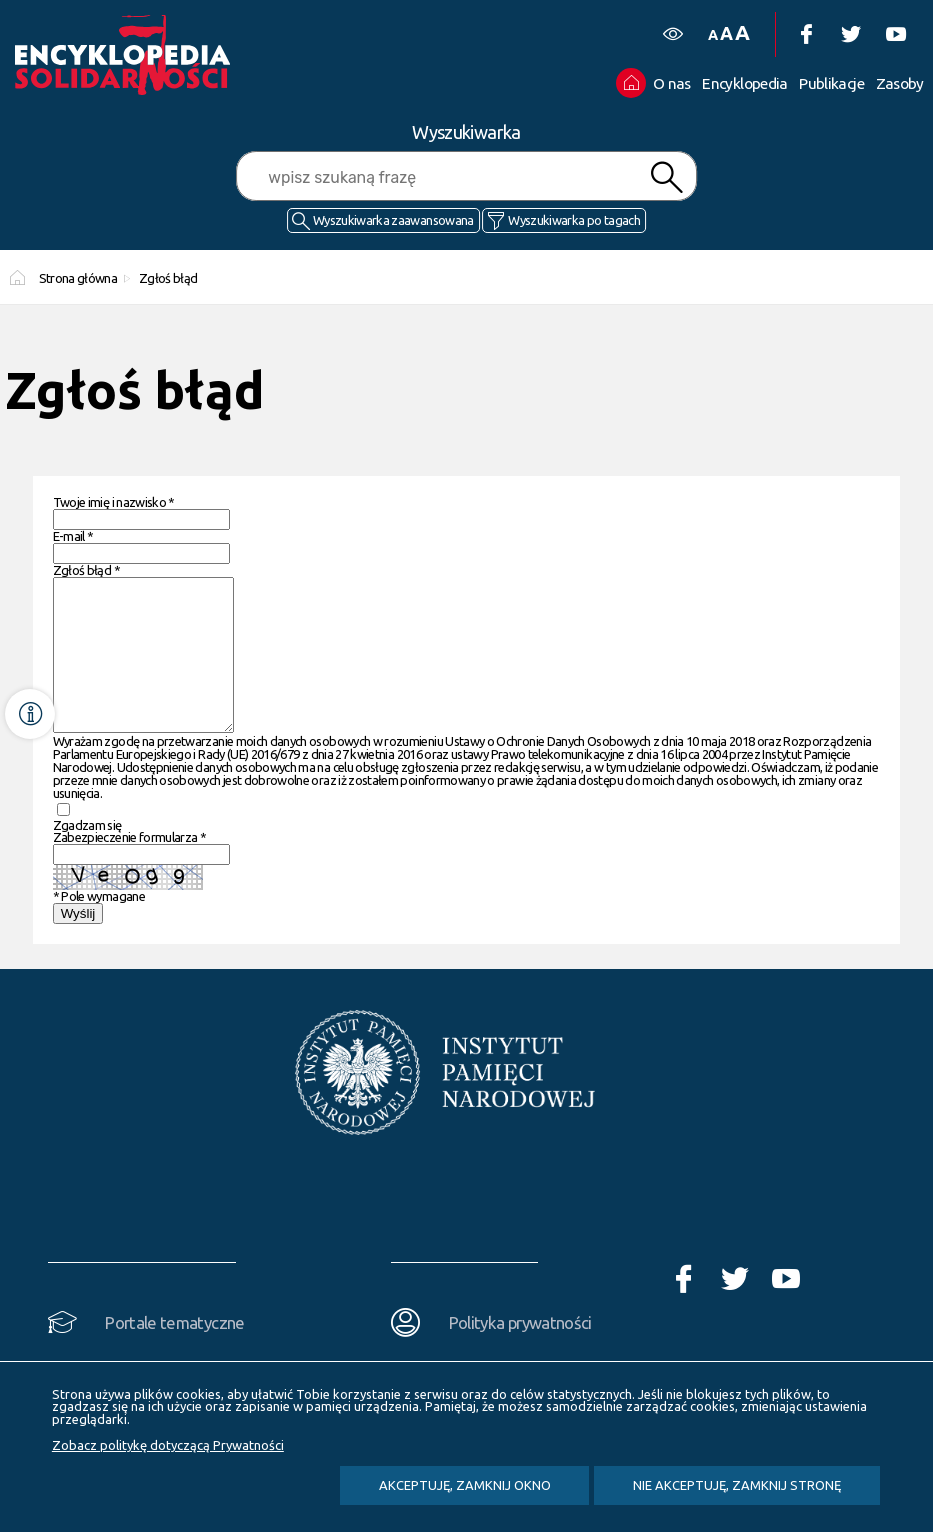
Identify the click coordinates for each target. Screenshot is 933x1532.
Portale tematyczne (174, 1352)
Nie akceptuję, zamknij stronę (737, 1485)
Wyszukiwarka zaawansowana (393, 220)
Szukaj (666, 177)
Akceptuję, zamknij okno (465, 1485)
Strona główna (78, 278)
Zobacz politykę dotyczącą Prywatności (168, 1445)
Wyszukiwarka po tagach (574, 220)
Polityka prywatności (520, 1352)
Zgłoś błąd (168, 278)
